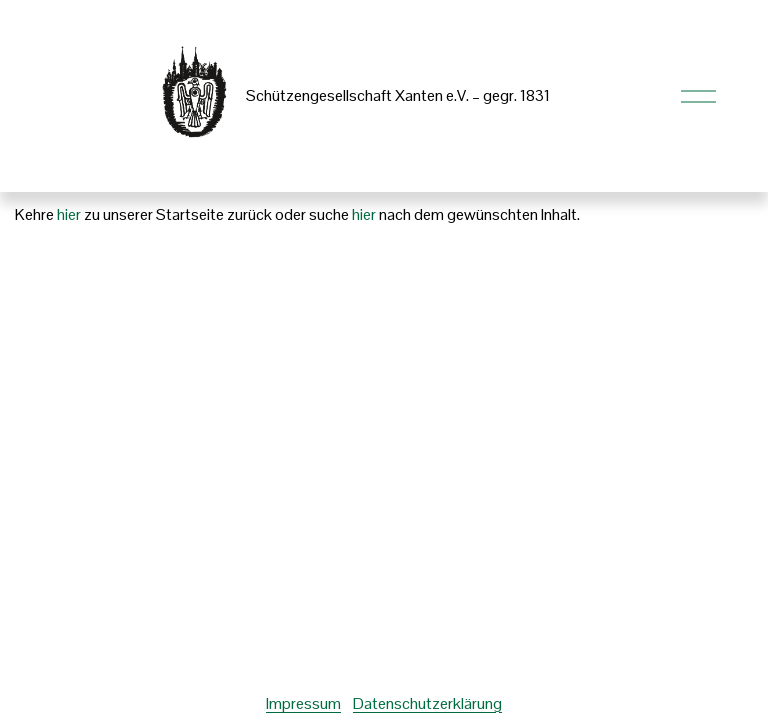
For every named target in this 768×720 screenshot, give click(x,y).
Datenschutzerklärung (427, 703)
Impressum (303, 703)
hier (69, 214)
